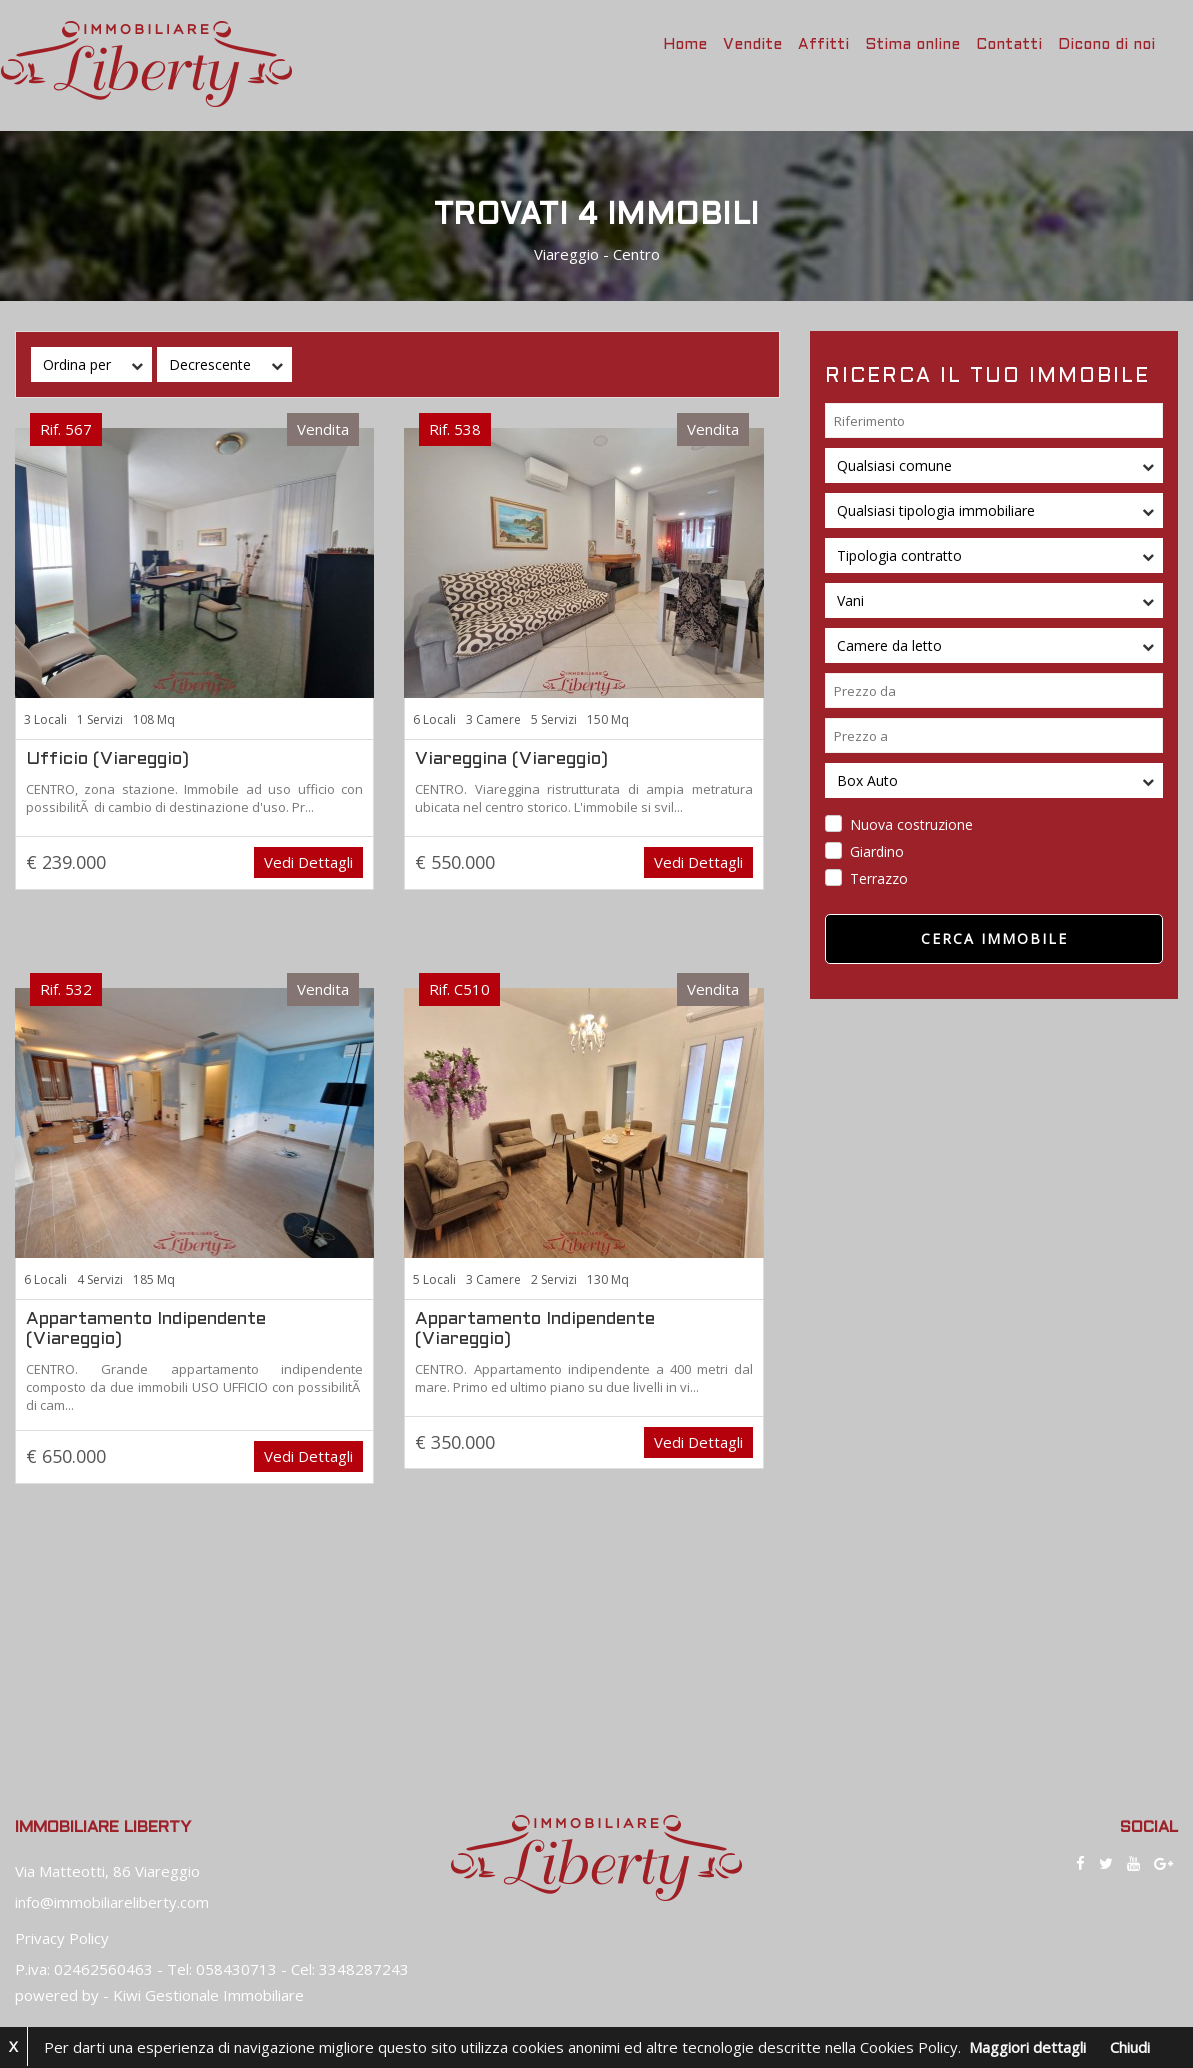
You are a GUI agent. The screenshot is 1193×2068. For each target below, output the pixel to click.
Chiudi (1130, 2047)
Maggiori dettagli (1027, 2047)
